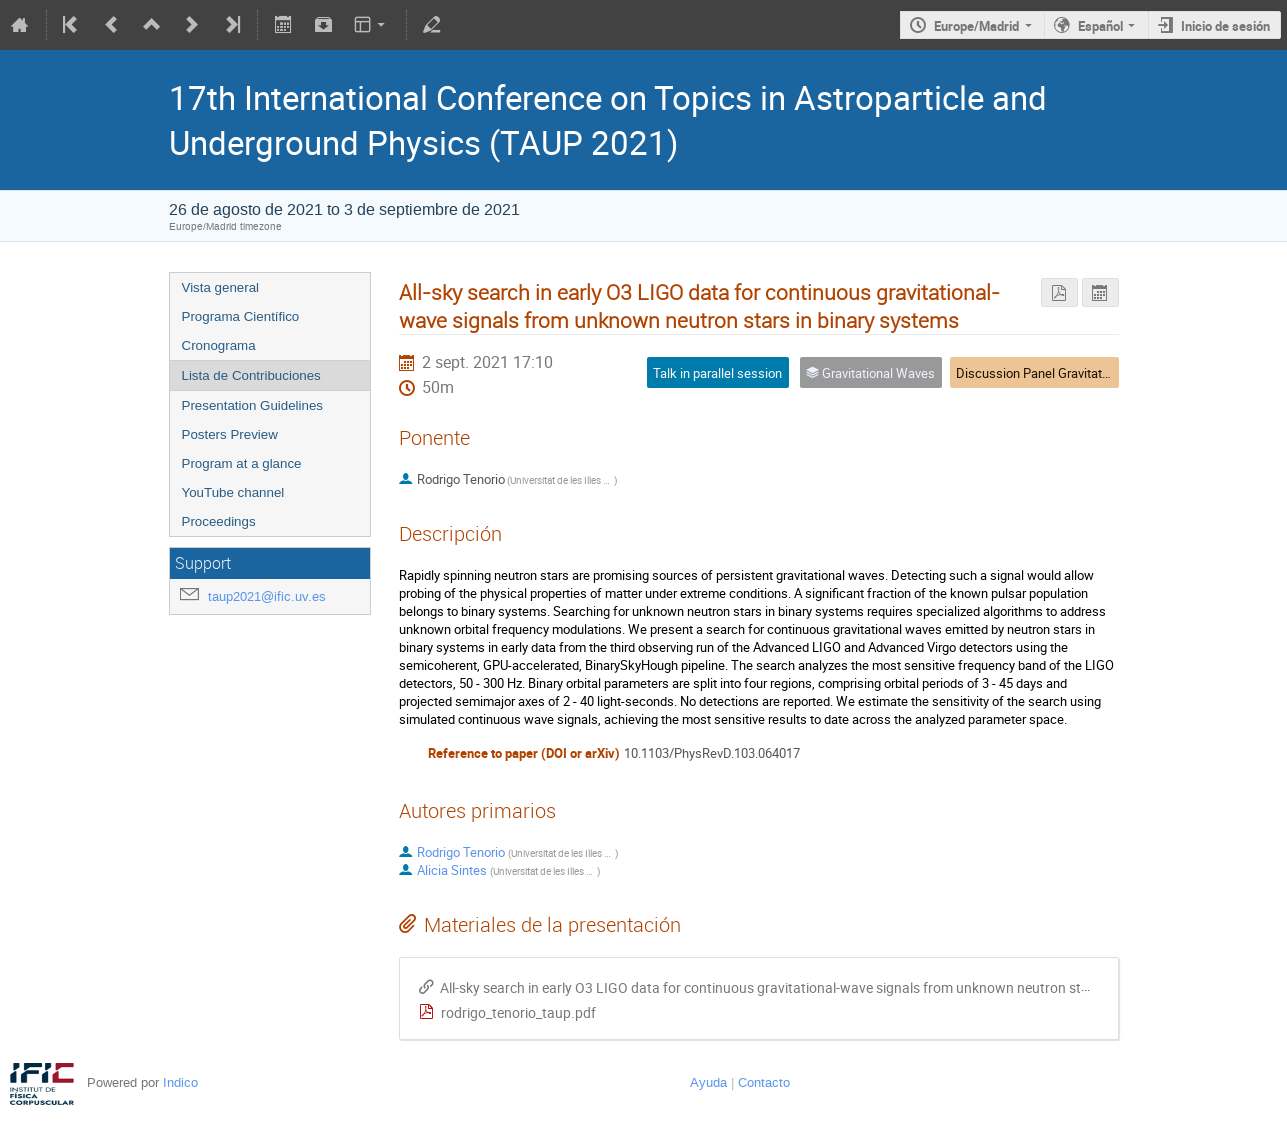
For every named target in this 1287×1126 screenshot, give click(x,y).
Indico (180, 1082)
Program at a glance (242, 463)
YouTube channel (233, 492)
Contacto (764, 1082)
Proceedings (219, 521)
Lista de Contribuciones (251, 375)
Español (1100, 26)
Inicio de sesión (1225, 26)
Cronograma (219, 345)
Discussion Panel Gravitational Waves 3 (1068, 373)
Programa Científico (241, 316)
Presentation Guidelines (253, 405)
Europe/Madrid (976, 26)
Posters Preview (230, 434)
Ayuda (708, 1082)
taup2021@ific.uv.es (267, 596)
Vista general (221, 287)
